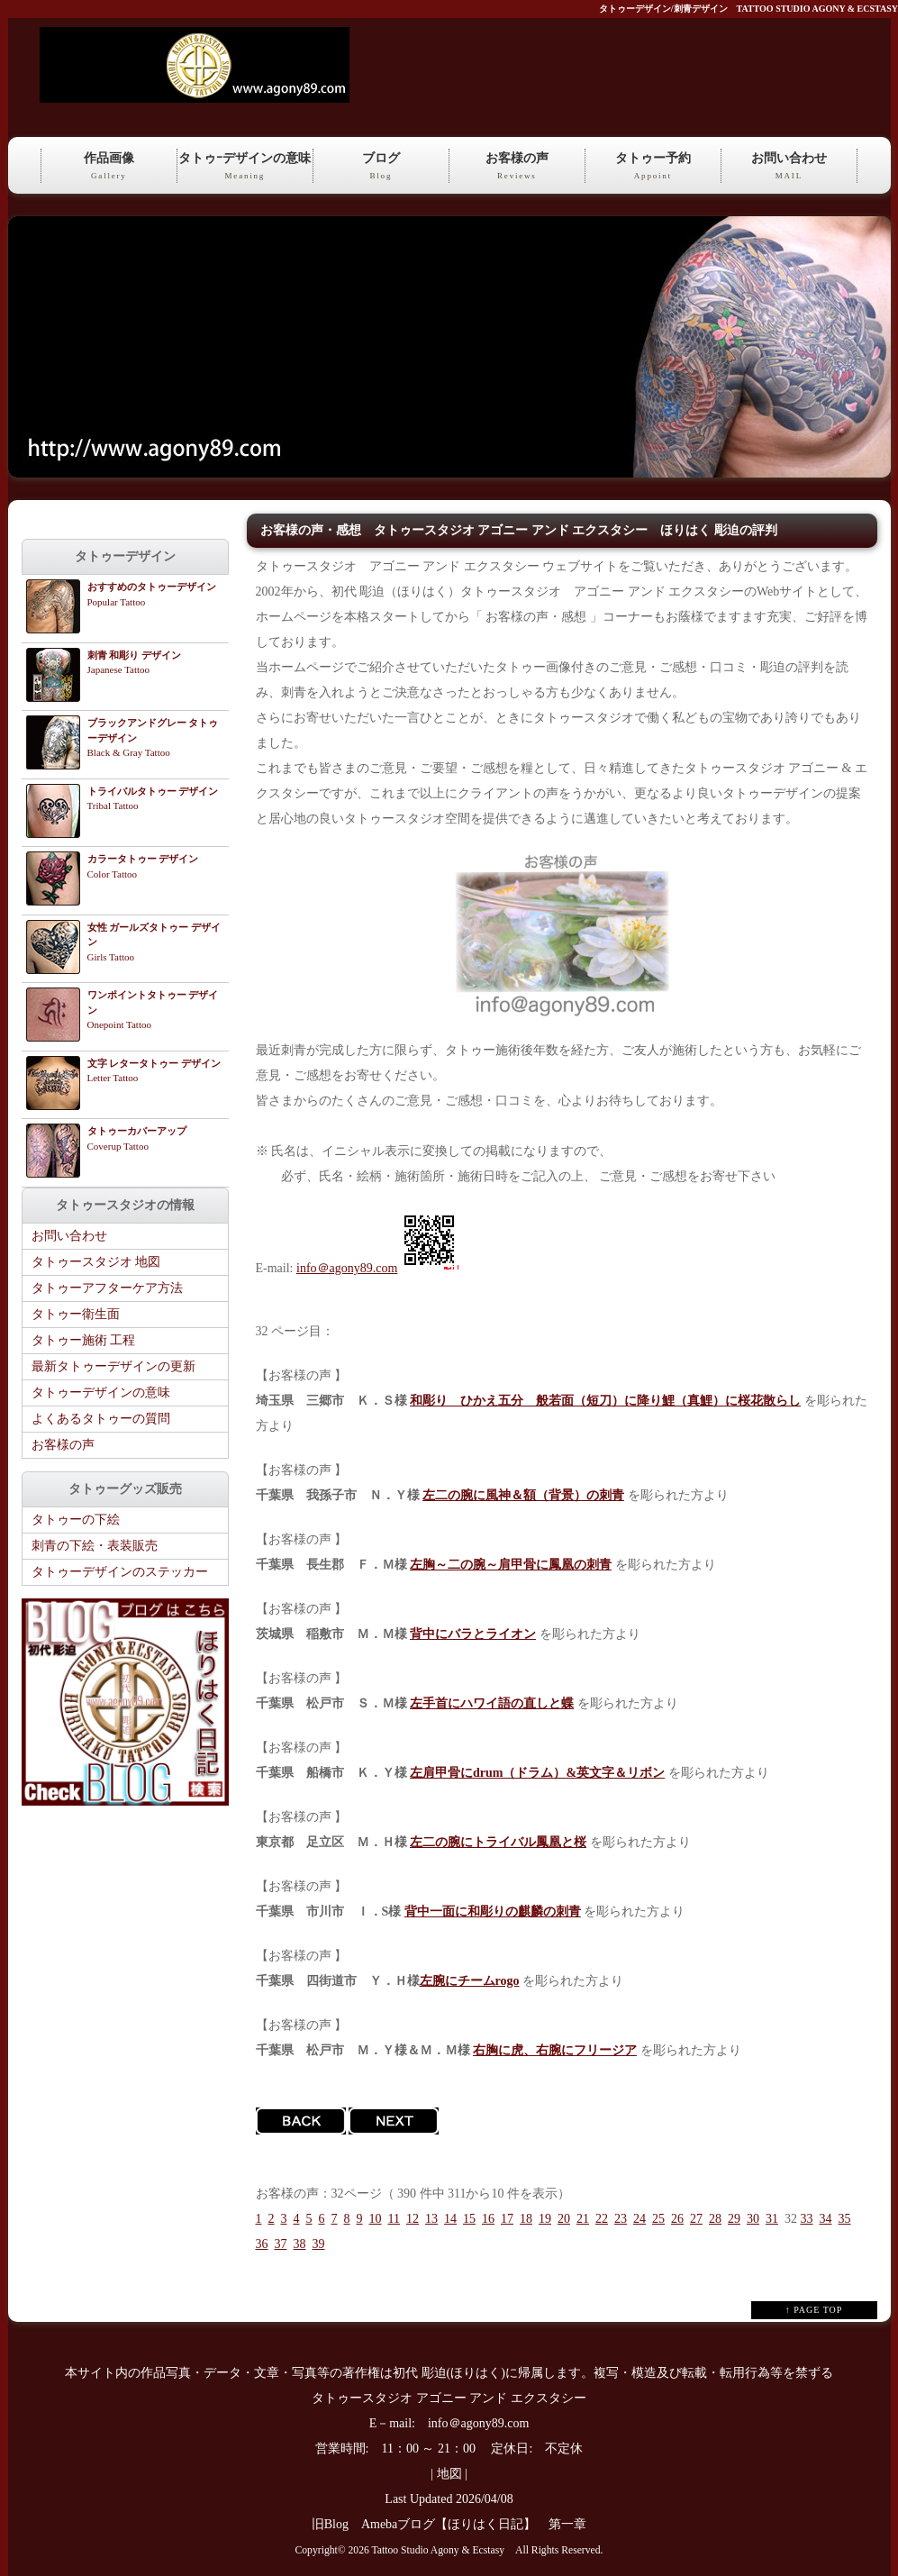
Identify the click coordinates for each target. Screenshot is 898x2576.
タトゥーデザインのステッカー (120, 1572)
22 (601, 2219)
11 (394, 2219)
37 (281, 2244)
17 (507, 2219)
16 (488, 2219)
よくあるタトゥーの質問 (101, 1418)
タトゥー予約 (653, 166)
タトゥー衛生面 (76, 1314)
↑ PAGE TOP (814, 2310)
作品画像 (109, 166)
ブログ (381, 166)
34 (825, 2219)
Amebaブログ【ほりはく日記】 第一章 (480, 2524)
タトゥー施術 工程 (84, 1340)
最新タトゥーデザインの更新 (113, 1366)
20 (564, 2219)
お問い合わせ (789, 166)
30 (753, 2219)
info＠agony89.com (346, 1268)
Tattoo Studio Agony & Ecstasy (438, 2550)
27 (696, 2219)
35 (844, 2219)
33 (806, 2219)
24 (639, 2219)
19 (545, 2219)
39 (319, 2244)
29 (734, 2219)
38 (300, 2244)
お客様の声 (517, 166)
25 (658, 2219)
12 (412, 2219)
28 (715, 2219)
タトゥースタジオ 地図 (96, 1262)
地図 (449, 2473)
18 (526, 2219)
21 (582, 2219)
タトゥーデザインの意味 (101, 1392)
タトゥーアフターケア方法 (107, 1288)
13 (431, 2219)
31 (772, 2219)
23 (620, 2219)
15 (469, 2219)
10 (375, 2219)
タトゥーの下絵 (76, 1519)
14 (450, 2219)
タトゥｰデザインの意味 (245, 166)
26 (677, 2219)
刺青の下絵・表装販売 (95, 1545)
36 (262, 2244)
